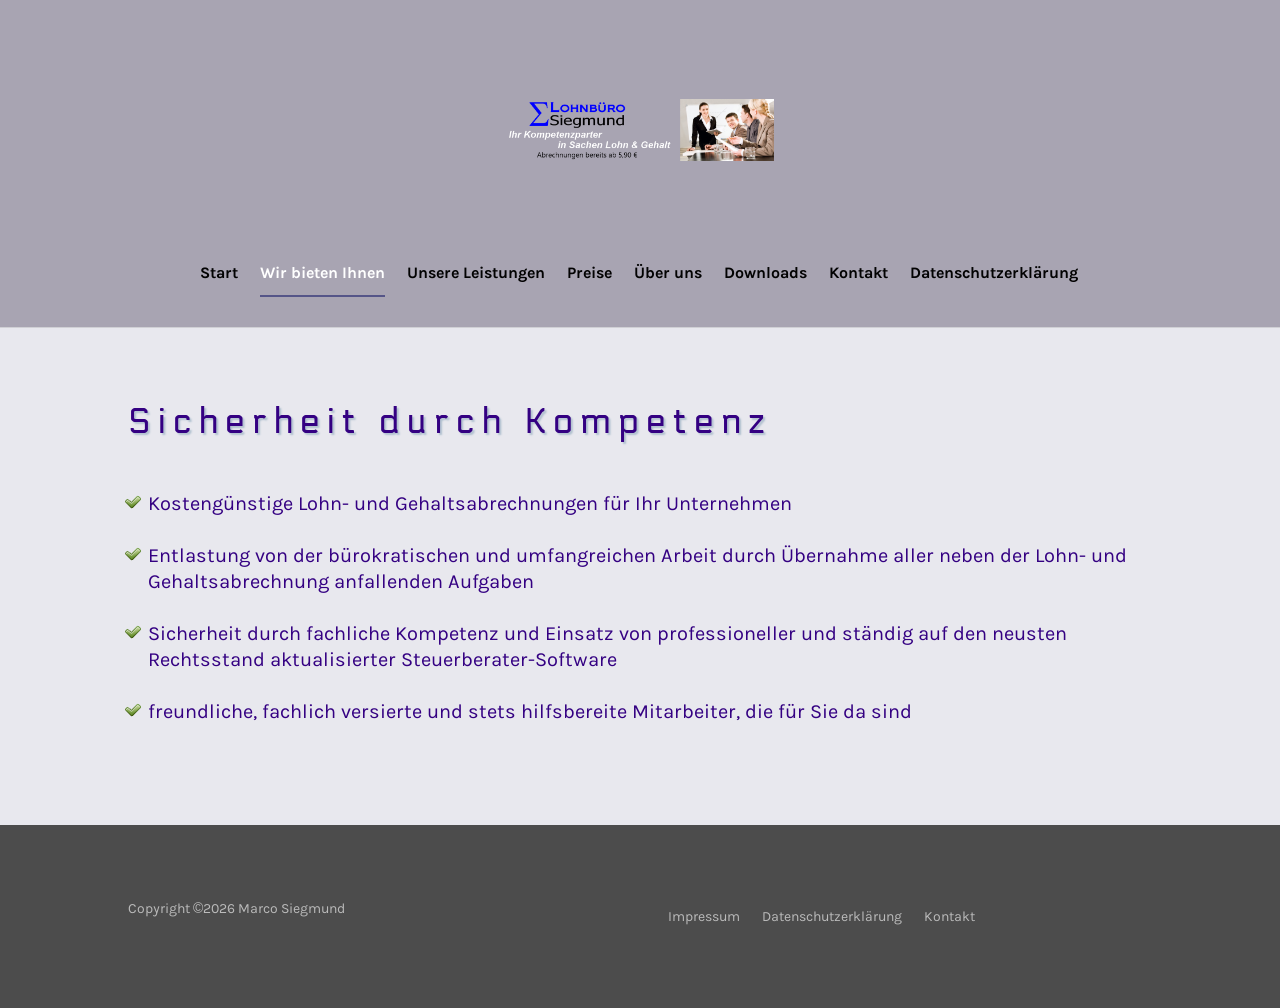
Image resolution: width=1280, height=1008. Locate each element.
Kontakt (858, 274)
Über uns (668, 274)
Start (219, 274)
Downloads (765, 274)
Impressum (704, 917)
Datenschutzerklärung (994, 274)
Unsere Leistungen (476, 274)
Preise (589, 274)
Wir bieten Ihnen (322, 274)
